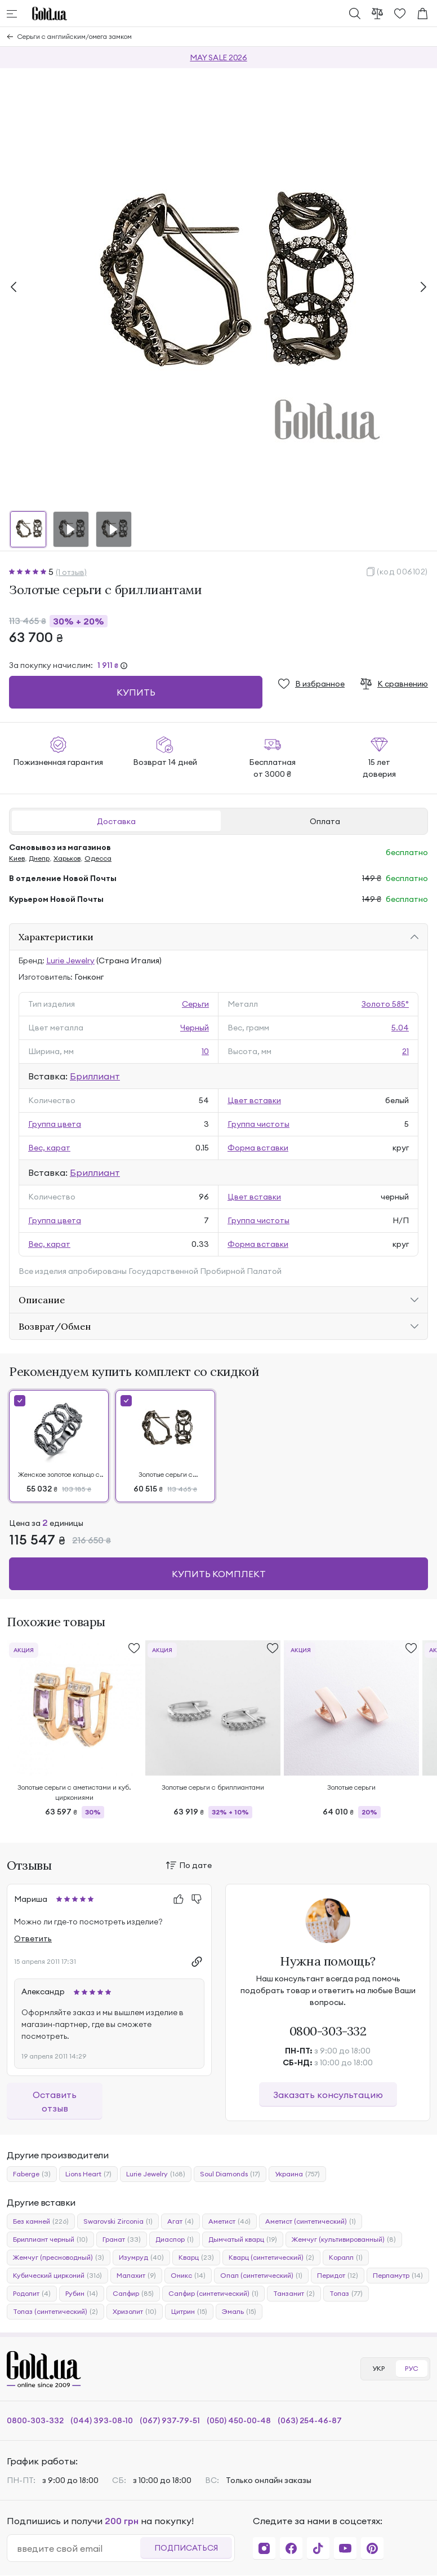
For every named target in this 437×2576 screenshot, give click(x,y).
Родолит (32, 2294)
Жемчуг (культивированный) (344, 2239)
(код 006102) (402, 571)
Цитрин (189, 2312)
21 (405, 1051)
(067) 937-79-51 (170, 2420)
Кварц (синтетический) (271, 2257)
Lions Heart (88, 2174)
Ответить (33, 1938)
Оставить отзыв (55, 2101)
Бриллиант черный (50, 2239)
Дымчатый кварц (242, 2239)
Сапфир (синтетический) (213, 2294)
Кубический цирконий (57, 2275)
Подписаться (186, 2548)
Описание (42, 1299)
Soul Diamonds (230, 2174)
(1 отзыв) (71, 572)
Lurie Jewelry (70, 960)
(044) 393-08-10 (101, 2420)
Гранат (121, 2239)
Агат (180, 2221)
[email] (78, 2548)
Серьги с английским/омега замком (74, 36)
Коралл (346, 2257)
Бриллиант (95, 1076)
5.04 (400, 1028)
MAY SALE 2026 (218, 57)
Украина (297, 2174)
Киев (17, 858)
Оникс (188, 2275)
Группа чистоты (258, 1124)
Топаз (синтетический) (55, 2312)
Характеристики (56, 936)
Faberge (32, 2174)
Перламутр (398, 2275)
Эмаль (239, 2312)
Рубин (81, 2294)
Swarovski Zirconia (118, 2221)
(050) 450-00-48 (239, 2420)
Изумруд (141, 2257)
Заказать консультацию (328, 2094)
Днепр (39, 858)
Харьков (67, 858)
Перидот (337, 2275)
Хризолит (135, 2312)
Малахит (136, 2275)
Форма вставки (258, 1148)
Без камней (41, 2221)
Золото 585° (385, 1004)
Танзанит (294, 2294)
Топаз (346, 2294)
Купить (136, 692)
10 (205, 1051)
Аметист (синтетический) (310, 2221)
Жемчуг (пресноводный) (58, 2257)
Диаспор (174, 2239)
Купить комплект (219, 1573)
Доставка (116, 821)
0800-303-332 (328, 2031)
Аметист (229, 2221)
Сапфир (133, 2294)
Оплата (325, 821)
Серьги (195, 1004)
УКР (378, 2368)
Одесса (98, 858)
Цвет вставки (254, 1100)
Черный (194, 1028)
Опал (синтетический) (261, 2275)
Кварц (196, 2257)
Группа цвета (54, 1124)
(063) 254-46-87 (310, 2420)
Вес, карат (49, 1148)
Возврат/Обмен (55, 1326)
